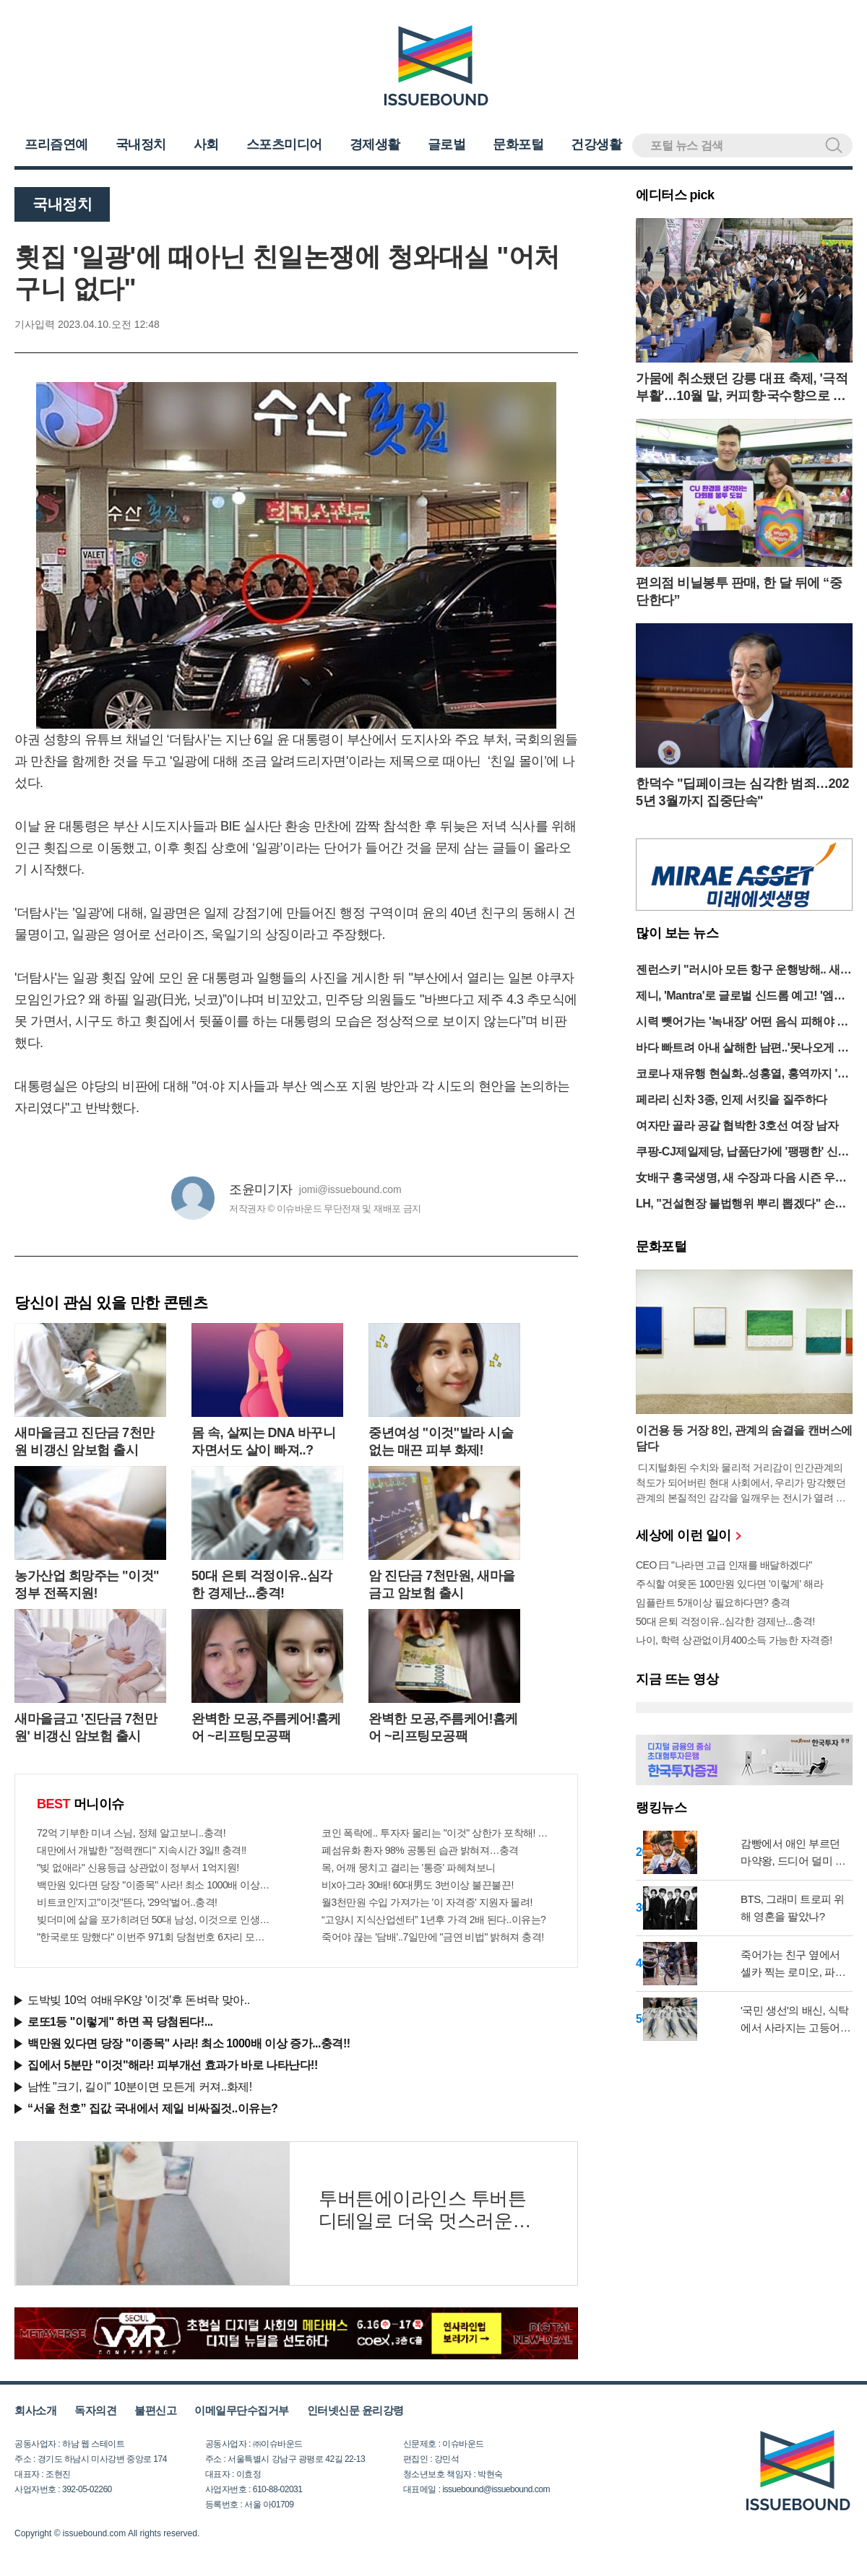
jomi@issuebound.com (350, 1189)
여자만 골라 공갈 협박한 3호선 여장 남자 (737, 1125)
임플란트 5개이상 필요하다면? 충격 (713, 1602)
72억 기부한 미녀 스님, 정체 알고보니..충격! (131, 1833)
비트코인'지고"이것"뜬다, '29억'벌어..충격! (127, 1902)
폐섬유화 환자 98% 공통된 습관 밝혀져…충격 (420, 1850)
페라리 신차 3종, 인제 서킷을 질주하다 (731, 1099)
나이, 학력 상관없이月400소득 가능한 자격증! (734, 1640)
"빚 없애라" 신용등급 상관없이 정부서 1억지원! (138, 1867)
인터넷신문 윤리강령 (355, 2410)
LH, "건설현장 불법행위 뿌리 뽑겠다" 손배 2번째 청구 (741, 1205)
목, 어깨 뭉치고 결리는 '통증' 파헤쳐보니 (409, 1867)
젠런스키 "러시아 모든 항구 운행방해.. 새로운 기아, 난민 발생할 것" (743, 971)
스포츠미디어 (284, 144)
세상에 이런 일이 (688, 1535)
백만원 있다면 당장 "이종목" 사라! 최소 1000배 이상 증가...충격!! (154, 1885)
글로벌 (447, 144)
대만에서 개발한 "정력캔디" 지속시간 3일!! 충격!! (141, 1850)
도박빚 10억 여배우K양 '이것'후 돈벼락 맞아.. (138, 2000)
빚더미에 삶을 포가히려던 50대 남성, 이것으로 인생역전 (154, 1919)
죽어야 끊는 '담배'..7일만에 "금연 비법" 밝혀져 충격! (433, 1937)
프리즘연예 (56, 144)
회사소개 (35, 2410)
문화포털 (518, 144)
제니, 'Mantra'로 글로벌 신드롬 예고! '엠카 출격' (740, 997)
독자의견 (95, 2410)
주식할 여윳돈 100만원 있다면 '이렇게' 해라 (729, 1584)
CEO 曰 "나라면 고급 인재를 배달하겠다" (724, 1565)
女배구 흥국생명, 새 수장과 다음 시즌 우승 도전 (741, 1179)
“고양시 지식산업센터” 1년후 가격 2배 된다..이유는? (433, 1919)
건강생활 (596, 144)
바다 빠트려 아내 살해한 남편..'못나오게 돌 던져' (742, 1049)
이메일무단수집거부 (241, 2410)
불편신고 (155, 2410)
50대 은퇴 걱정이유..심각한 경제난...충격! (725, 1621)
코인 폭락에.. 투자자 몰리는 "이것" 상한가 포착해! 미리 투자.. (439, 1833)
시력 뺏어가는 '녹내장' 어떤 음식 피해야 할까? (742, 1023)
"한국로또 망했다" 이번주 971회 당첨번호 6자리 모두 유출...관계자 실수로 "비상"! (154, 1937)
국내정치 (141, 144)
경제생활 (375, 144)
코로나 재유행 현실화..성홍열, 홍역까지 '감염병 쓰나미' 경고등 (742, 1075)
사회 (206, 144)
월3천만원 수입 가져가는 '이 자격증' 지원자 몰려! (427, 1902)
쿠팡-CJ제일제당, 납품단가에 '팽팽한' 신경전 (742, 1153)
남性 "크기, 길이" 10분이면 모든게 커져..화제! (139, 2087)
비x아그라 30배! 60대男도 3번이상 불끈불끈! (418, 1885)
